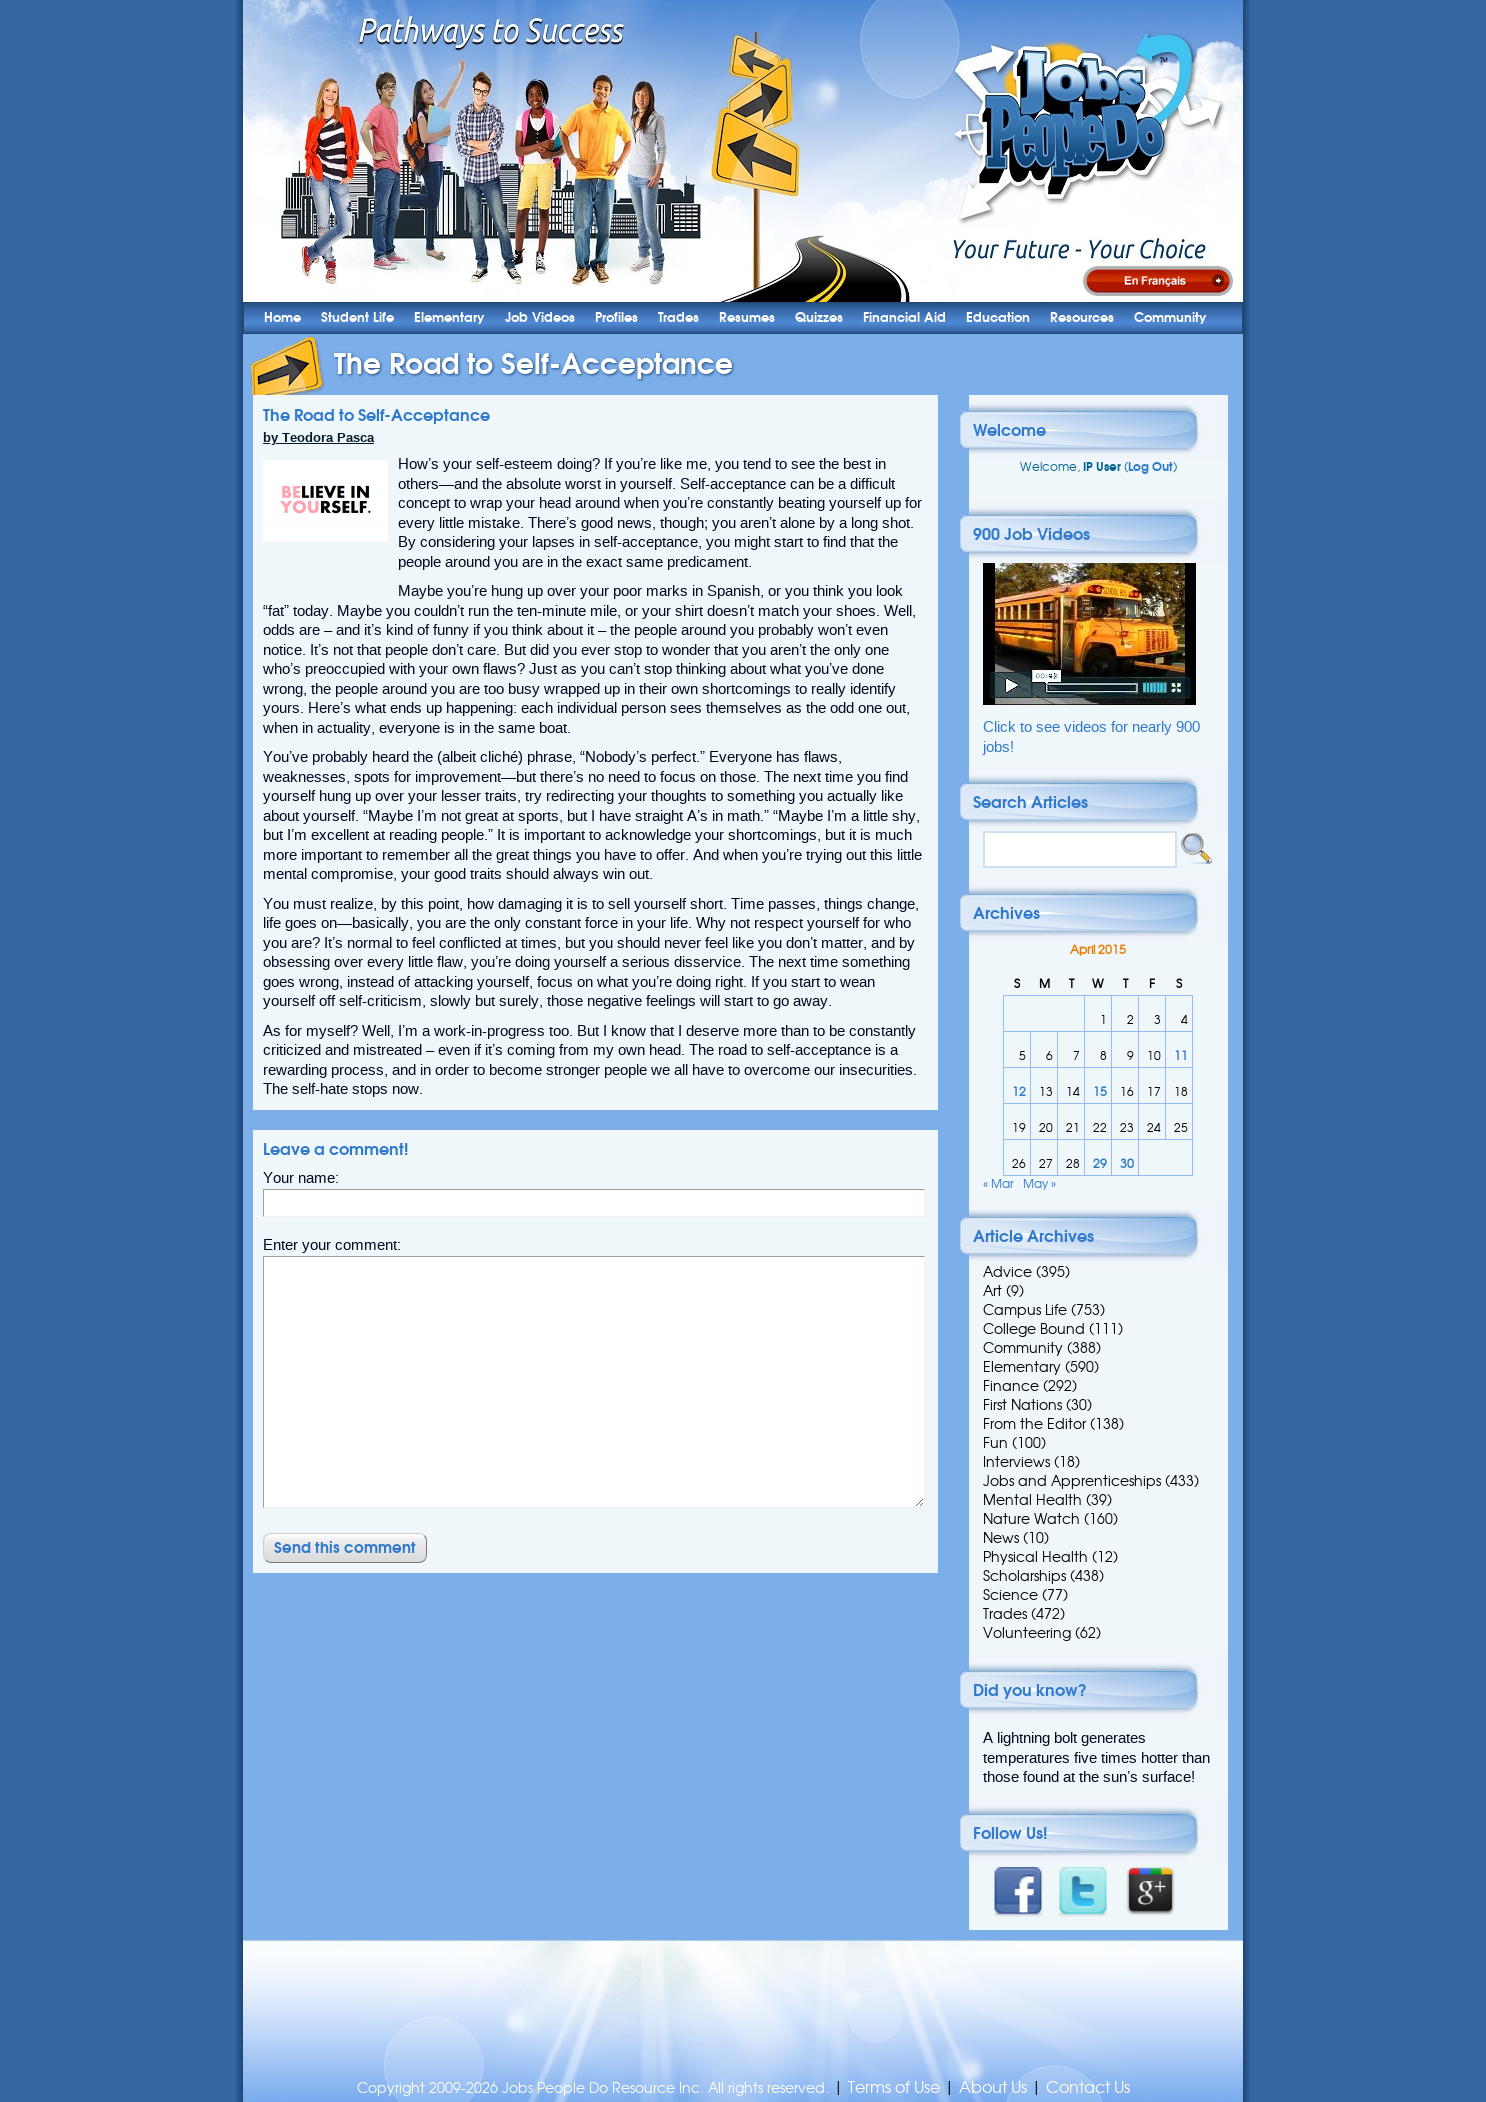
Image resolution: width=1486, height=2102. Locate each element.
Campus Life (1025, 1310)
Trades (678, 317)
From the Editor (1034, 1424)
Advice (1007, 1272)
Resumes (747, 317)
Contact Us (1088, 2087)
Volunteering (1027, 1633)
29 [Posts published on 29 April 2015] (1100, 1163)
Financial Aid (904, 317)
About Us (993, 2087)
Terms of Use (894, 2087)
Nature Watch (1031, 1519)
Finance (1011, 1386)
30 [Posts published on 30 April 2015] (1127, 1163)
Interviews (1016, 1462)
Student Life (357, 317)
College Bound (1034, 1329)
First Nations (1022, 1405)
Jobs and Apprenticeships (1072, 1481)
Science (1010, 1595)
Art (992, 1291)
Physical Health (1035, 1557)
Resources (1082, 317)
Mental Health (1032, 1500)
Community (1170, 317)
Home (282, 317)
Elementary (449, 317)
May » (1039, 1183)
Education (998, 317)
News (1001, 1538)
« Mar (998, 1183)
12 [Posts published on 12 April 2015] (1019, 1091)
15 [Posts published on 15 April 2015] (1100, 1091)
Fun (995, 1443)
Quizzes (819, 317)
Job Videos (540, 317)
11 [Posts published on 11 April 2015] (1181, 1055)
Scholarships (1024, 1576)
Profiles (616, 317)
